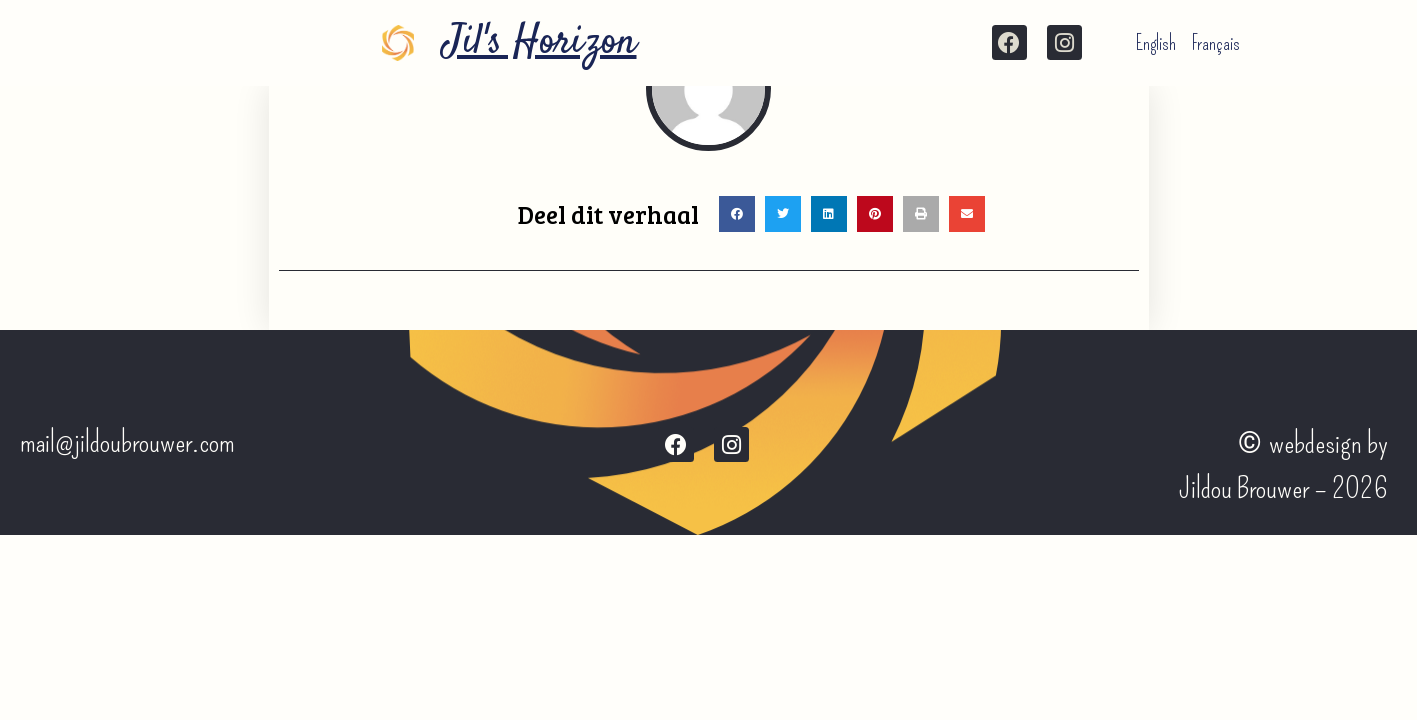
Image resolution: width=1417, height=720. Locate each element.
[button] (737, 214)
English (1156, 43)
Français (1216, 43)
